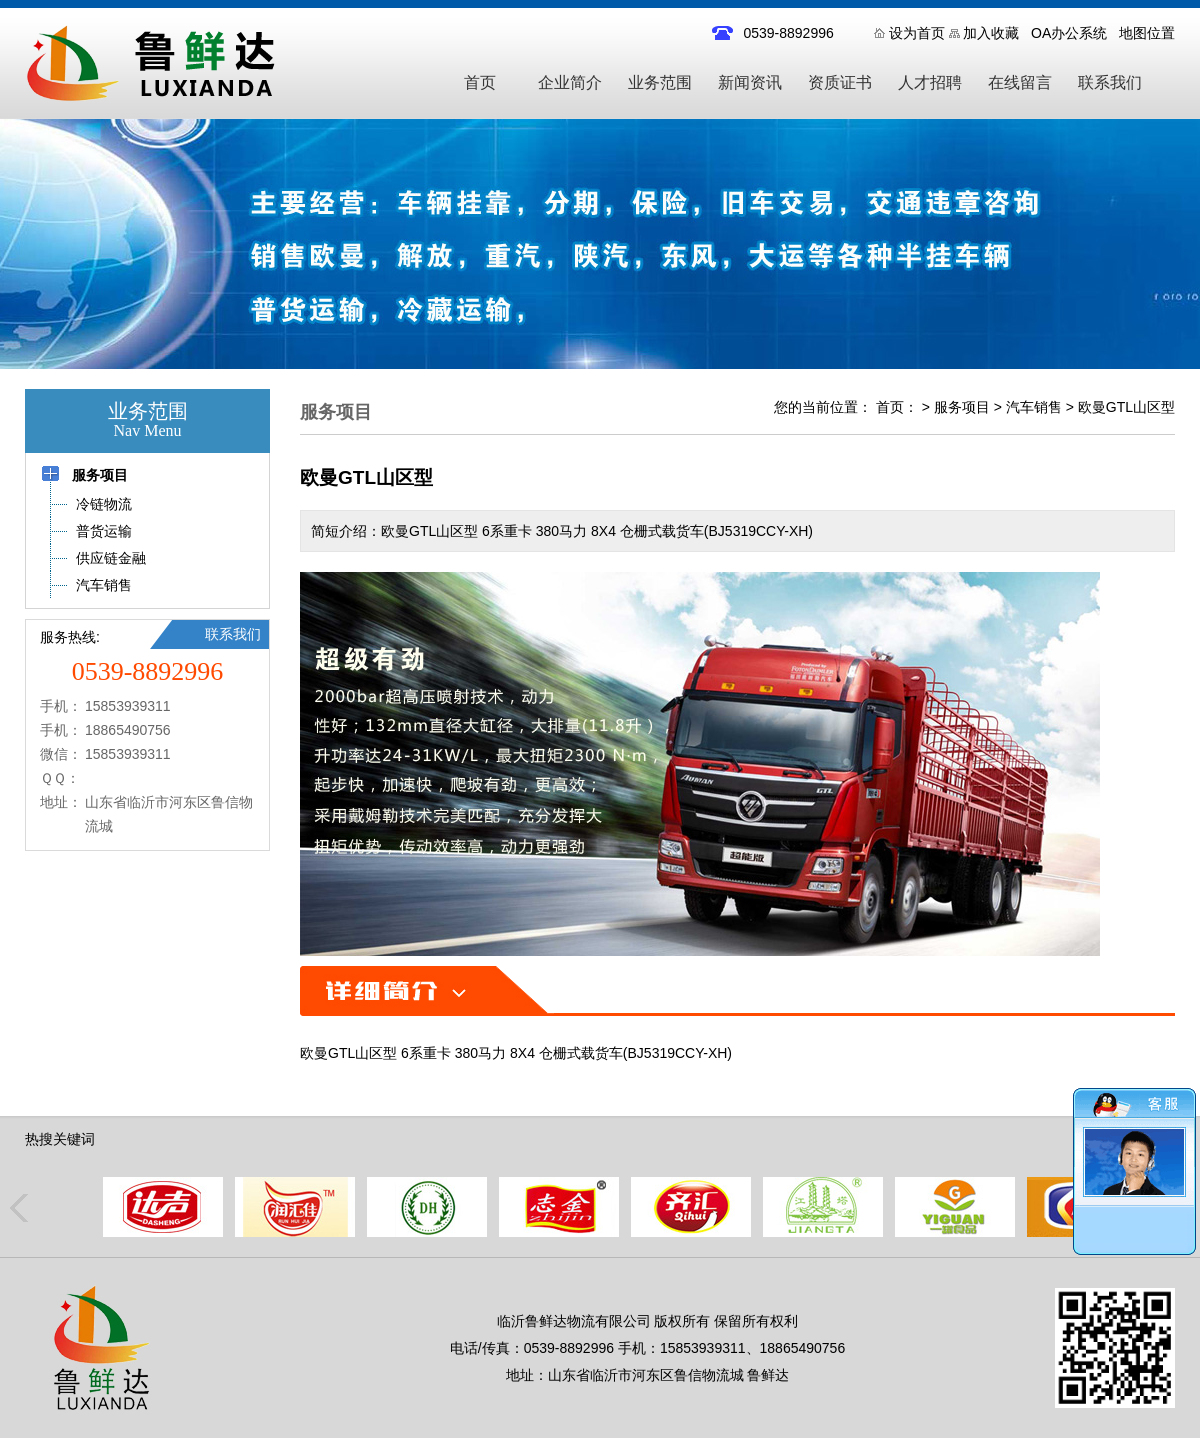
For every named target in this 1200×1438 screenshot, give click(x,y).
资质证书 (840, 82)
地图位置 (1147, 33)
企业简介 (570, 82)
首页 (480, 82)
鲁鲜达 (768, 1375)
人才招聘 (930, 82)
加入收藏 (991, 33)
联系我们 (1110, 82)
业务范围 (660, 82)
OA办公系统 (1069, 33)
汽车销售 (1034, 407)
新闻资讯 (750, 82)
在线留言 (1020, 82)
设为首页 (917, 33)
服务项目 (962, 407)
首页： (897, 407)
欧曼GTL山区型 (1126, 407)
